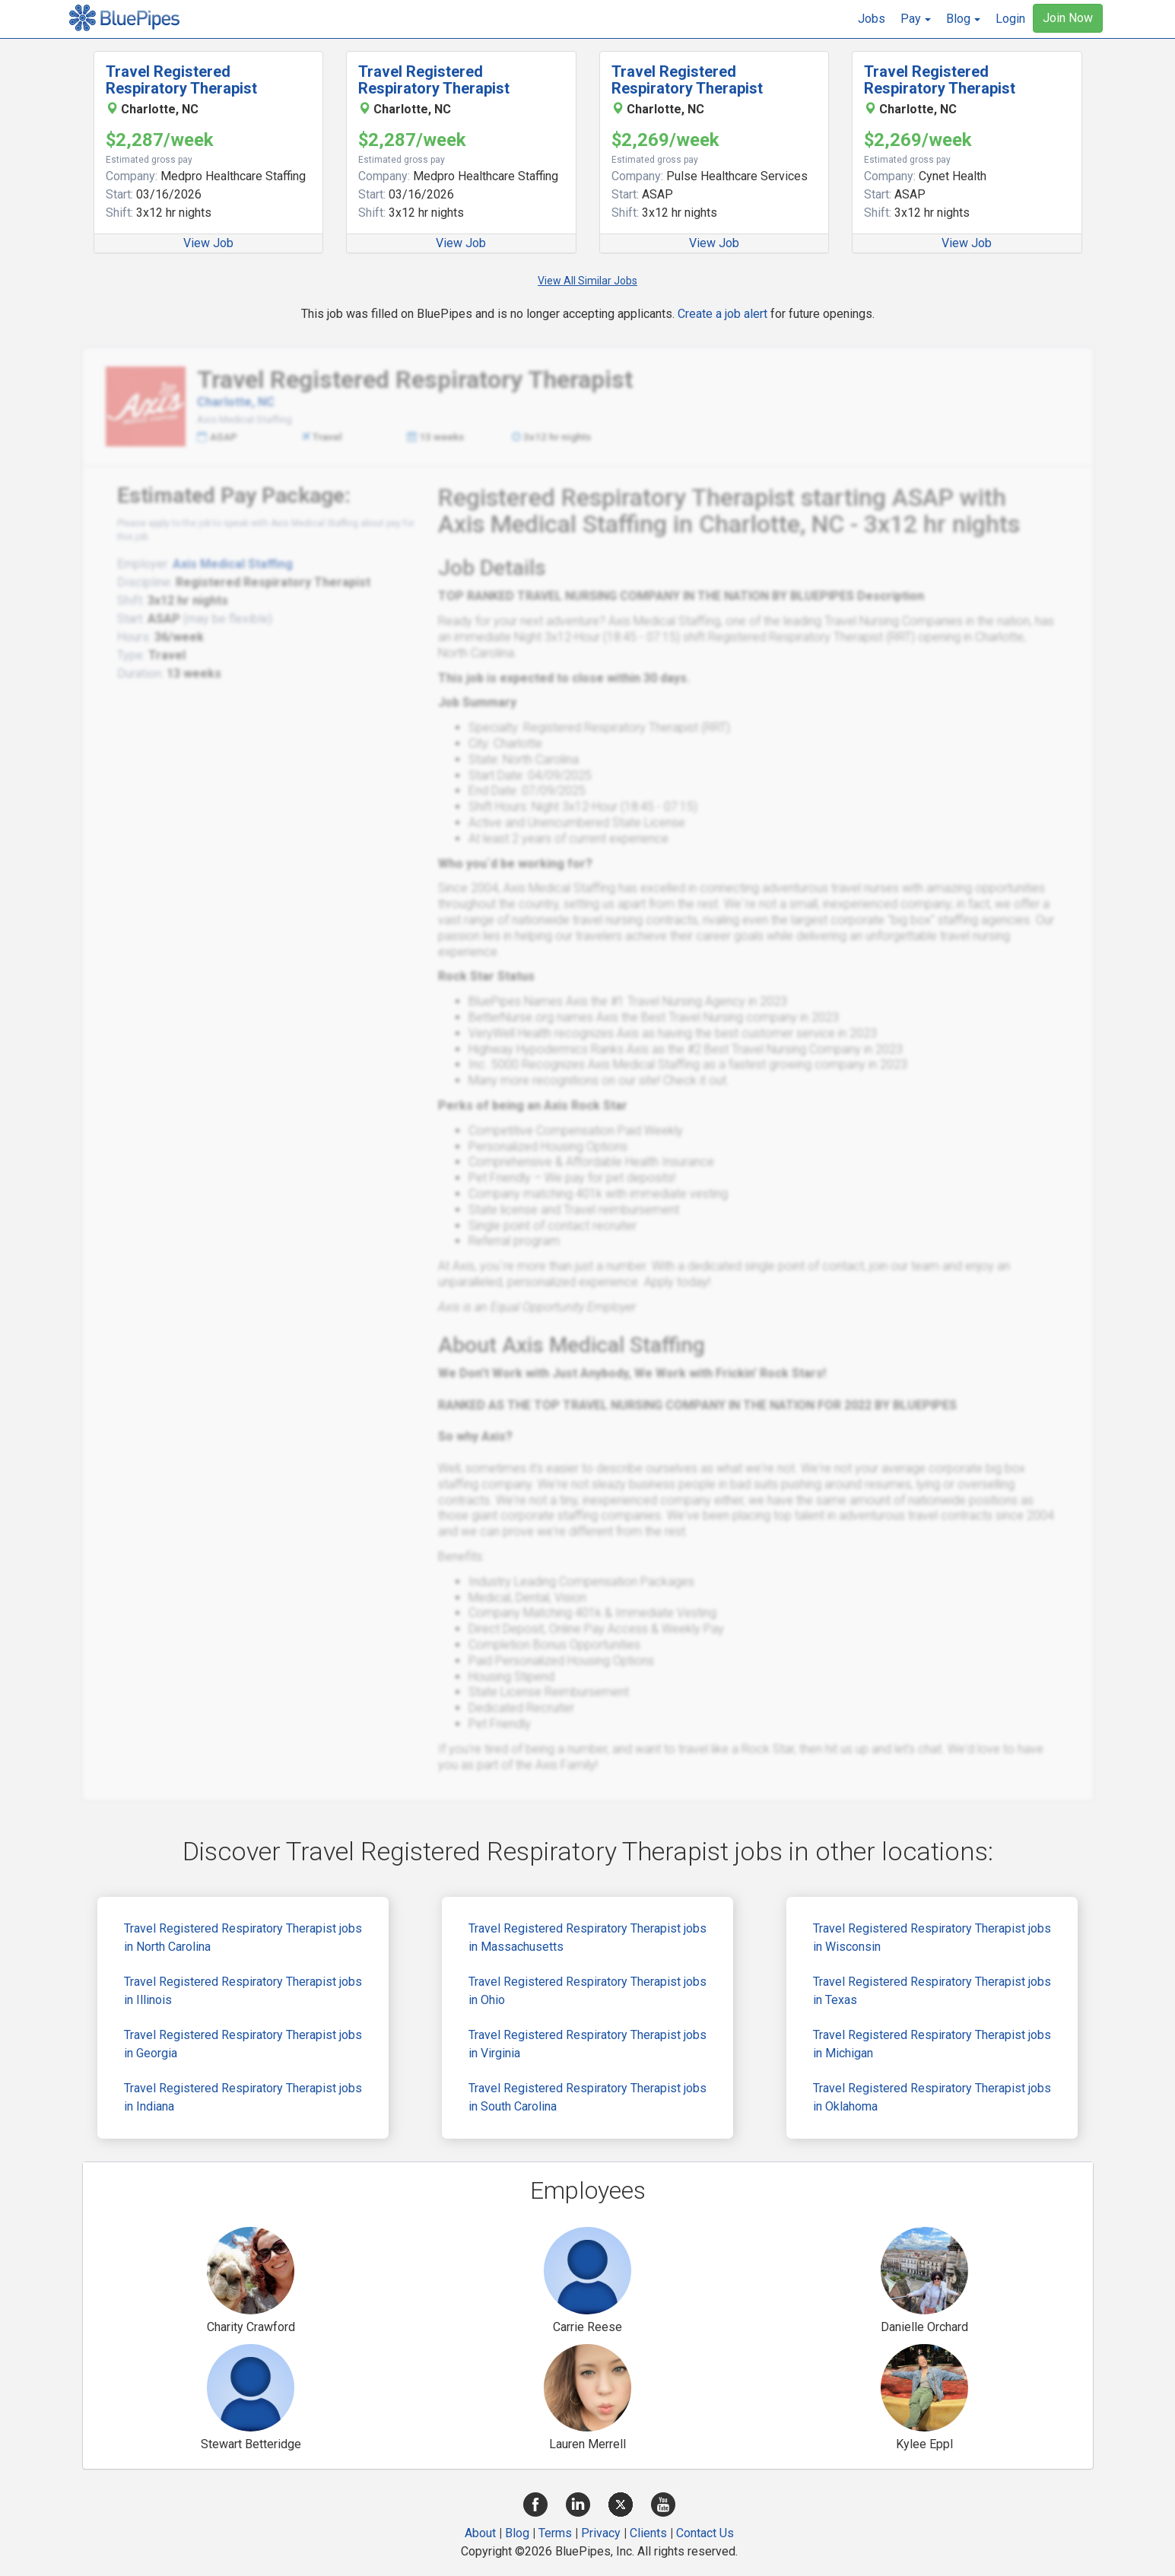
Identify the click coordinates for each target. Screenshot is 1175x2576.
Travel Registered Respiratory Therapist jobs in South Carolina (587, 2097)
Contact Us (705, 2533)
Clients (648, 2533)
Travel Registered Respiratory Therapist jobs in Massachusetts (587, 1937)
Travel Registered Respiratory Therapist (181, 79)
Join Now (1068, 18)
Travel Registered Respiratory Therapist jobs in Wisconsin (932, 1937)
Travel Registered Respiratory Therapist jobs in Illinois (243, 1990)
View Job (208, 243)
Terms (555, 2533)
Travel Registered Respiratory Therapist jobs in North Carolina (243, 1937)
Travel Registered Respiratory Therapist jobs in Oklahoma (932, 2097)
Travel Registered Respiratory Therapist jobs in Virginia (587, 2044)
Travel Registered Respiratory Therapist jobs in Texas (932, 1990)
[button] (915, 19)
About (480, 2533)
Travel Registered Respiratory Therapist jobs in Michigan (932, 2044)
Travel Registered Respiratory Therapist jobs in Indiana (243, 2097)
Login (1010, 18)
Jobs (871, 18)
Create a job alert (722, 314)
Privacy (601, 2533)
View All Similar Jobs (587, 281)
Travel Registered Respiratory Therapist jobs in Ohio (587, 1990)
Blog (517, 2533)
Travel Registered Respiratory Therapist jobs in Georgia (243, 2044)
